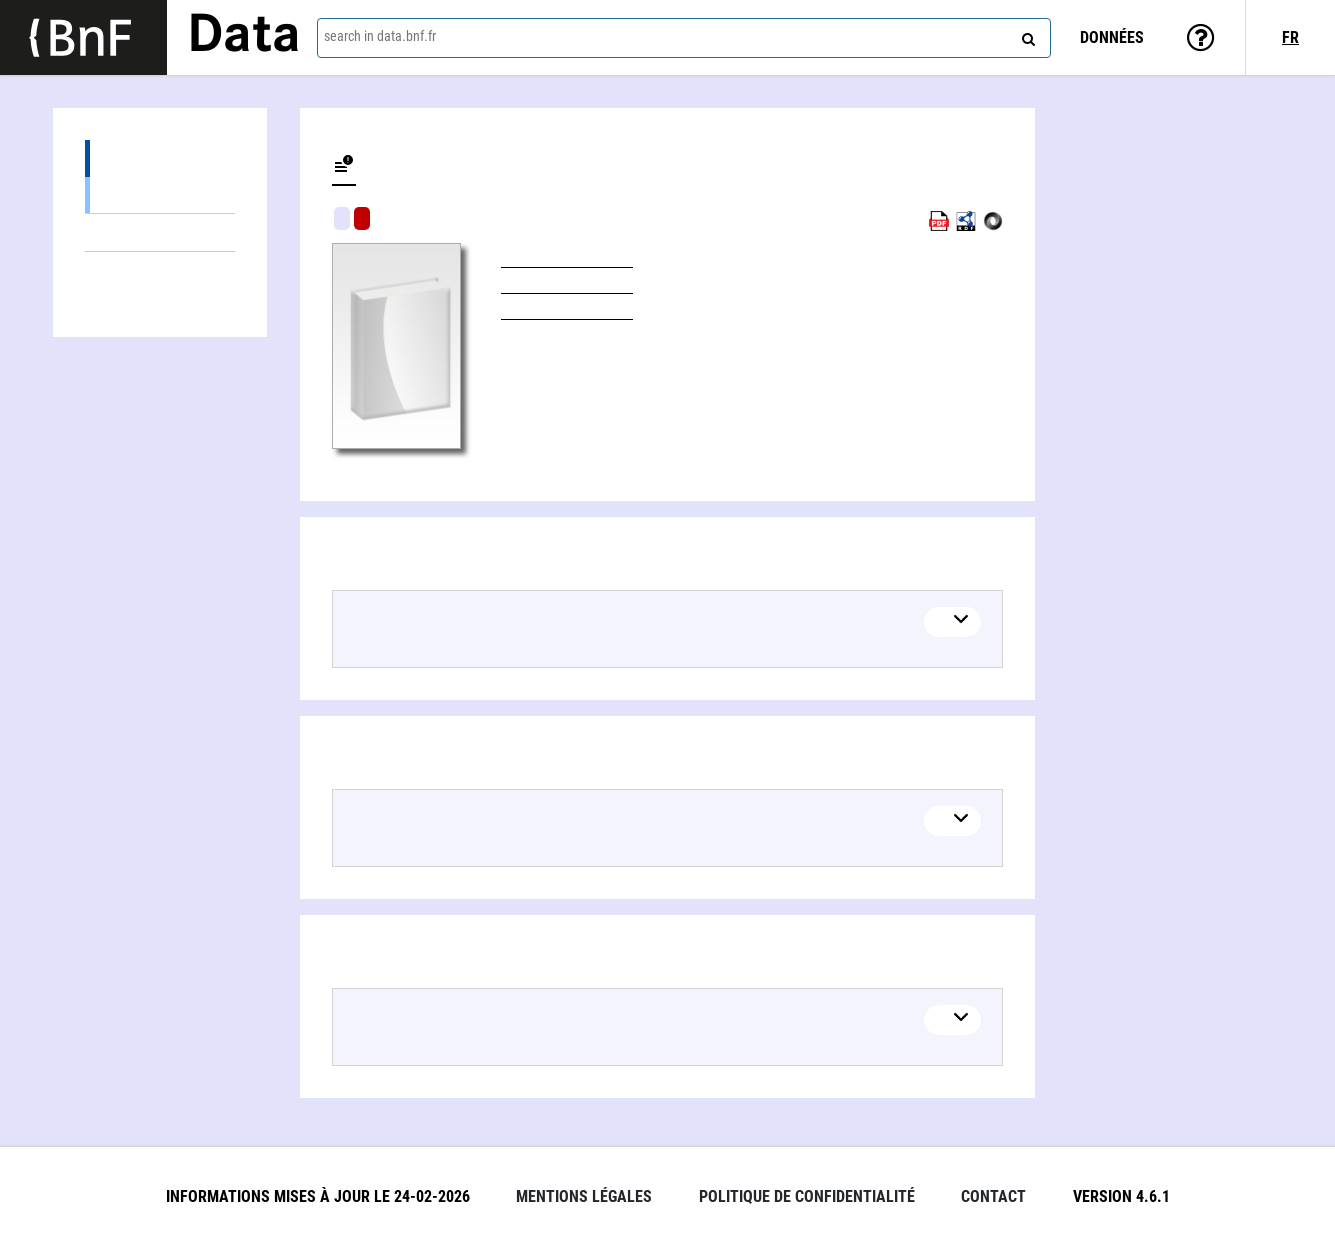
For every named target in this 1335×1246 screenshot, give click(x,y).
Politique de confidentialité (807, 1196)
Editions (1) (160, 158)
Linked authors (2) (160, 270)
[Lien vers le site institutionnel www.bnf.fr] (83, 37)
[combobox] (684, 38)
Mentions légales (584, 1196)
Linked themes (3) (160, 232)
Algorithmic (362, 218)
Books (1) (160, 194)
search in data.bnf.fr (380, 36)
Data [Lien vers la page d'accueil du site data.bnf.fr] (244, 37)
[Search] (1026, 35)
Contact (993, 1196)
